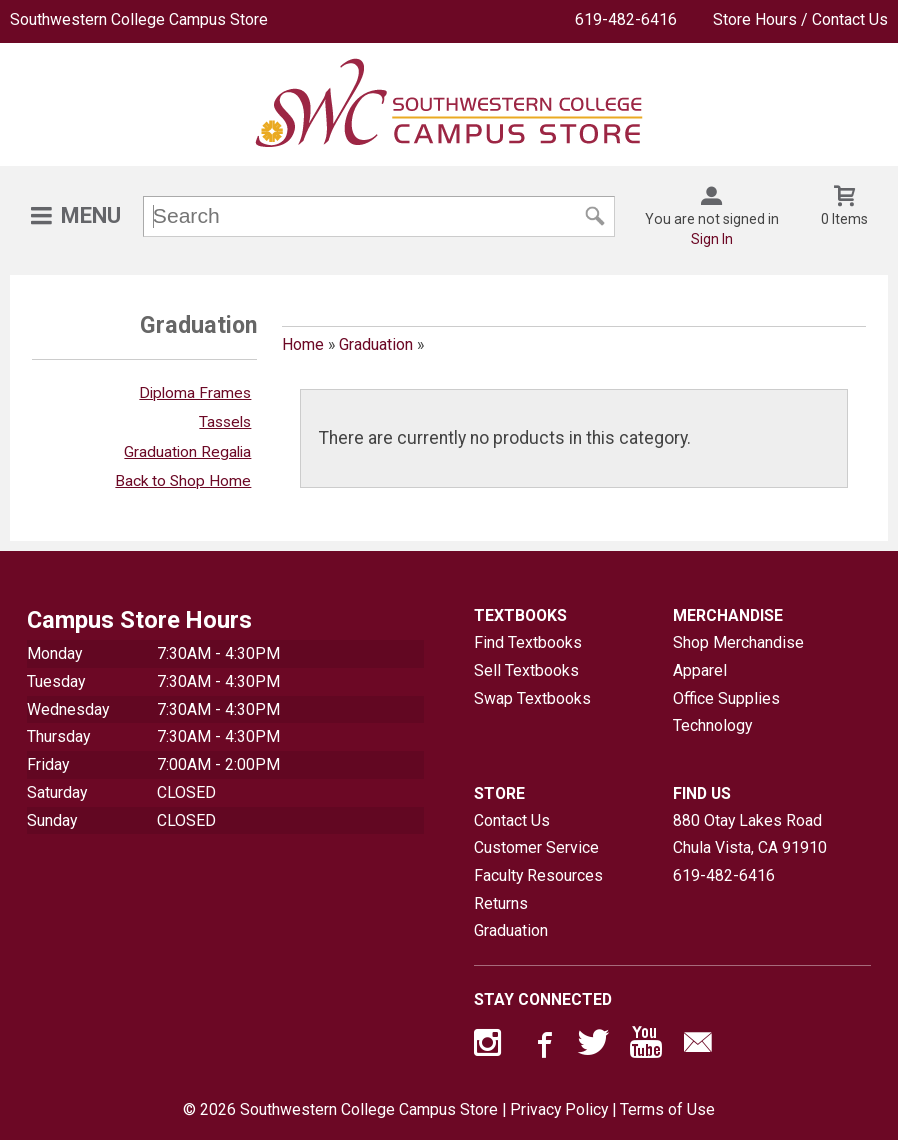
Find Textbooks (528, 642)
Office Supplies (726, 698)
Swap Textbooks (532, 698)
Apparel (700, 670)
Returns (501, 903)
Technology (712, 725)
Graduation (376, 344)
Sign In (712, 239)
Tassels (225, 422)
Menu (91, 215)
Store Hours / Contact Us (800, 19)
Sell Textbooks (526, 670)
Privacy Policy (559, 1109)
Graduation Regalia (187, 452)
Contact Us (512, 820)
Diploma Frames (195, 393)
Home (303, 344)
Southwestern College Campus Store (139, 19)
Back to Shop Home (183, 481)
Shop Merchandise (738, 642)
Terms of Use (667, 1109)
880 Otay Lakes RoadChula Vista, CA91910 (750, 834)
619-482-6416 (626, 19)
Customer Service (536, 847)
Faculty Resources (538, 875)
